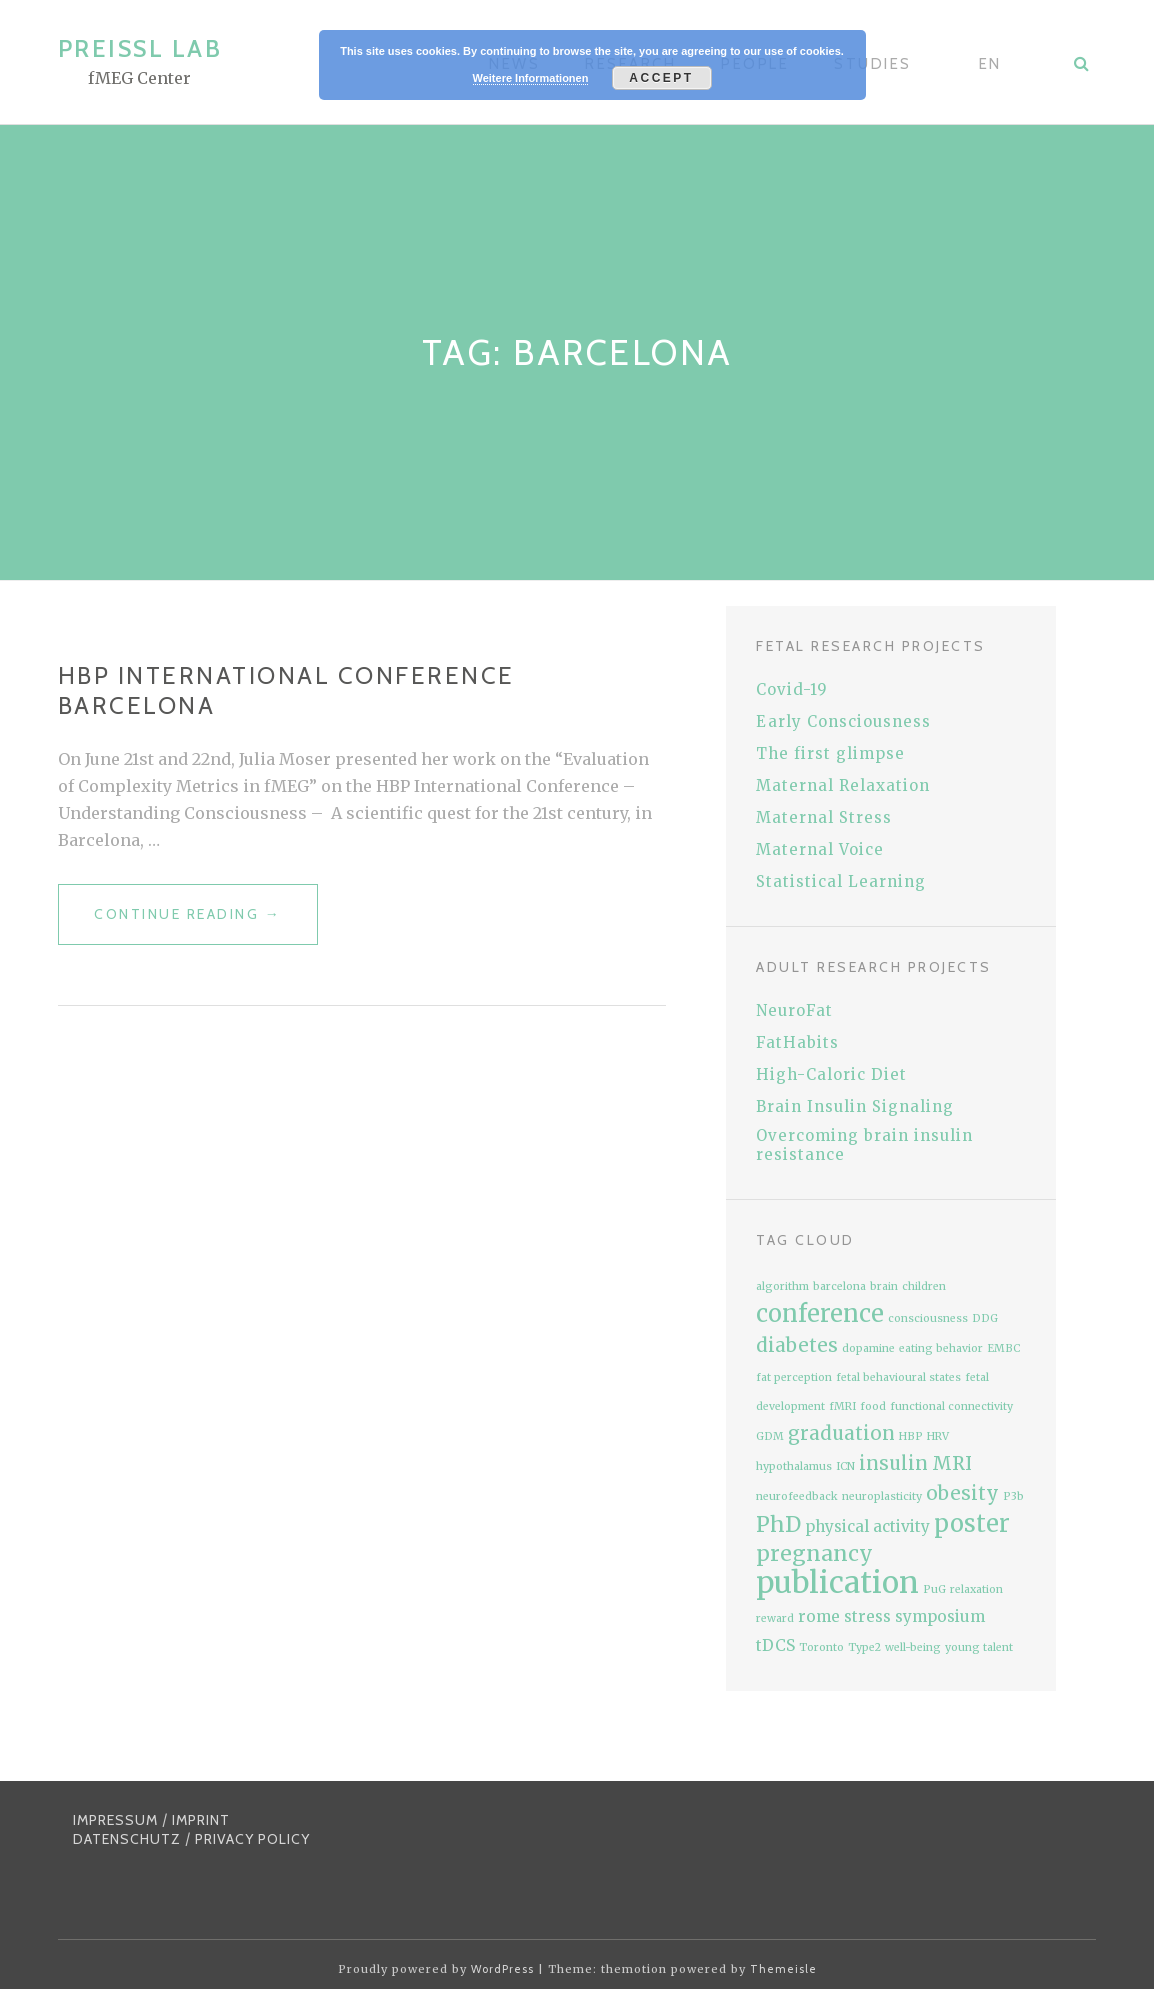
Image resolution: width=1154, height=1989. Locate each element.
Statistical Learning (841, 881)
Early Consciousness (843, 721)
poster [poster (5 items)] (972, 1523)
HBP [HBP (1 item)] (911, 1436)
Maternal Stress (824, 817)
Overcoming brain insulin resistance (864, 1145)
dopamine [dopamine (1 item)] (868, 1348)
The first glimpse (830, 753)
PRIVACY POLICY (252, 1839)
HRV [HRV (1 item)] (938, 1436)
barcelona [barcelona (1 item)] (839, 1286)
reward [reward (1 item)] (775, 1618)
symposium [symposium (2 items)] (940, 1616)
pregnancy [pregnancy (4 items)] (814, 1553)
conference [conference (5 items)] (820, 1313)
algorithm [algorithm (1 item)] (782, 1286)
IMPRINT (201, 1820)
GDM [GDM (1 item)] (770, 1436)
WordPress (502, 1969)
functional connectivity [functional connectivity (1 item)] (951, 1406)
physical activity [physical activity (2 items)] (867, 1526)
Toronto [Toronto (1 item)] (821, 1647)
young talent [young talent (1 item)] (979, 1647)
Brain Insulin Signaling (855, 1106)
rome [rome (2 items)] (819, 1616)
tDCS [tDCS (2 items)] (775, 1645)
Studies (873, 64)
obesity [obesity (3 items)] (962, 1493)
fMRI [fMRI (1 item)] (842, 1406)
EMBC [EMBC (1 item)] (1003, 1348)
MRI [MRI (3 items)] (952, 1463)
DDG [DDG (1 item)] (985, 1318)
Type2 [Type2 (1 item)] (864, 1647)
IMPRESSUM (115, 1820)
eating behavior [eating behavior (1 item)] (941, 1348)
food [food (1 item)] (873, 1406)
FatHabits (797, 1042)
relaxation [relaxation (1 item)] (976, 1589)
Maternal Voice (820, 849)
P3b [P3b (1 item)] (1013, 1496)
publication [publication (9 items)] (837, 1582)
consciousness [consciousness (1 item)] (928, 1318)
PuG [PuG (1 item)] (934, 1589)
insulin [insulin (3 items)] (893, 1463)
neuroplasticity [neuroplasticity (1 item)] (882, 1496)
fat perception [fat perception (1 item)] (794, 1377)
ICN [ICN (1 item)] (845, 1466)
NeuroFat (794, 1010)
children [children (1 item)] (924, 1286)
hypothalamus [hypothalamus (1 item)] (794, 1466)
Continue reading (206, 922)
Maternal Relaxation (843, 785)
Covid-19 (792, 689)
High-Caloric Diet (831, 1074)
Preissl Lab (140, 48)
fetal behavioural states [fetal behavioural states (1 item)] (898, 1377)
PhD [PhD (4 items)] (778, 1524)
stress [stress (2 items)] (867, 1616)
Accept (661, 78)
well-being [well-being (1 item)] (913, 1647)
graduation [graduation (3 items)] (841, 1433)
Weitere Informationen (531, 78)
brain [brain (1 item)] (884, 1286)
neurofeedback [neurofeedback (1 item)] (797, 1496)
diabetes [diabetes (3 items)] (797, 1345)
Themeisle (783, 1969)
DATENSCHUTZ (127, 1839)
